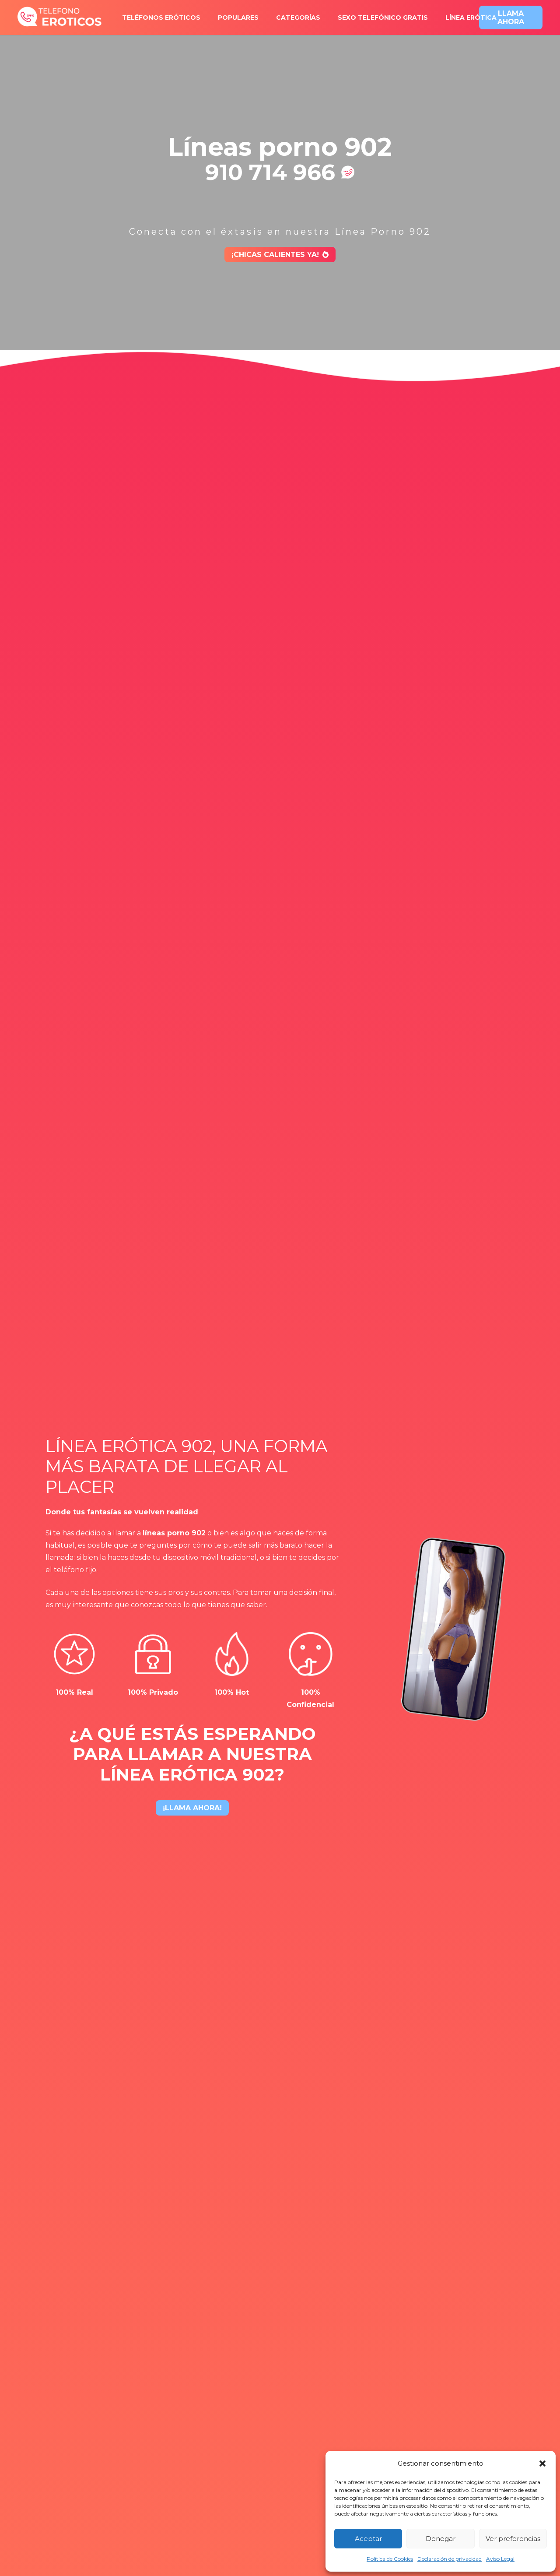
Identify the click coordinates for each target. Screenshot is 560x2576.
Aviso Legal (500, 2558)
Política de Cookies (390, 2558)
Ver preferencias (513, 2538)
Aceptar (368, 2538)
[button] (542, 2463)
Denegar (440, 2538)
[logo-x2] (60, 17)
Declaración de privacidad (449, 2558)
